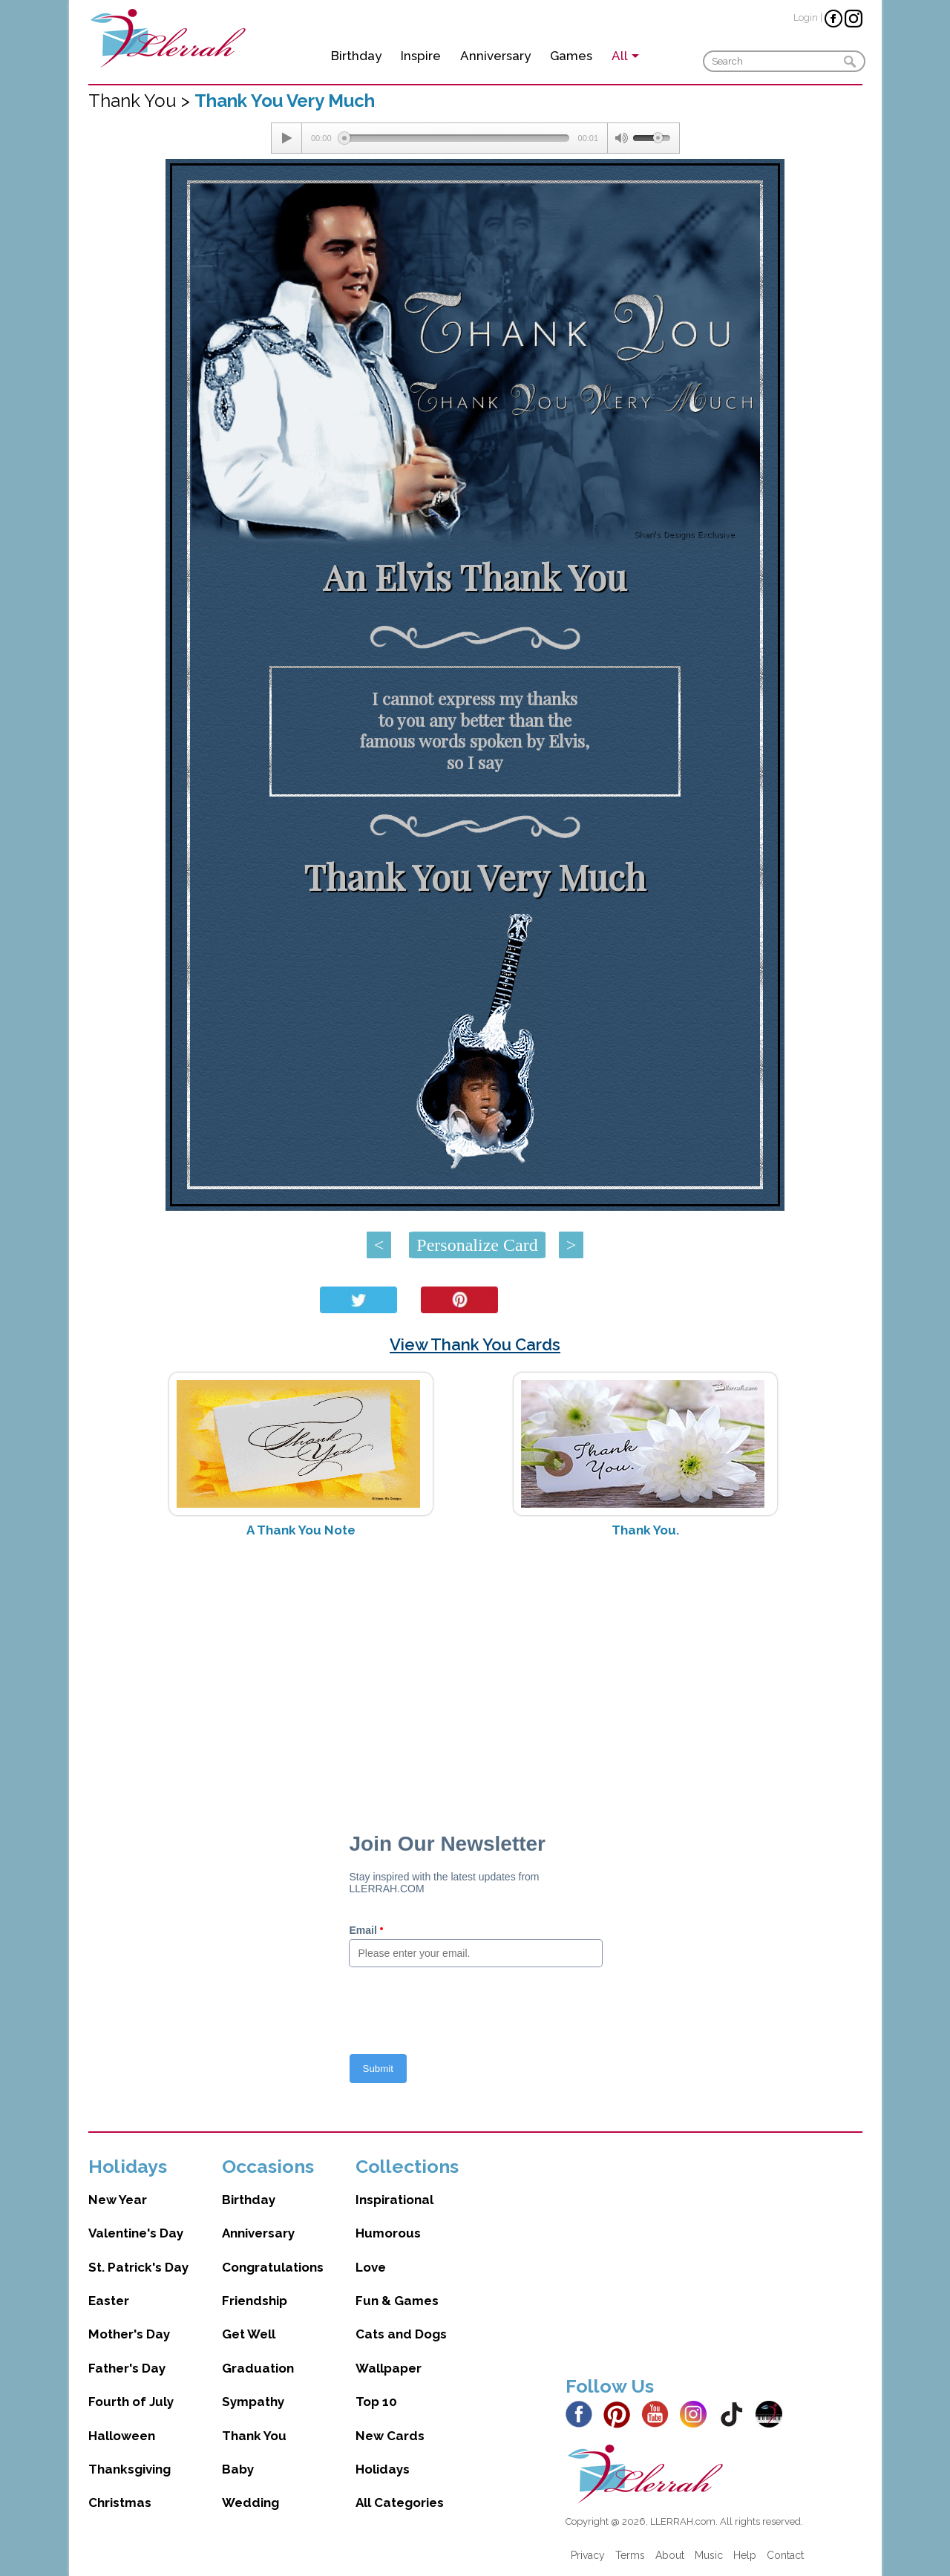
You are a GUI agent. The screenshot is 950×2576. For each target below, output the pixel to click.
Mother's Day (129, 2334)
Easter (108, 2300)
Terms (630, 2555)
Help (744, 2555)
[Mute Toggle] (620, 138)
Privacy (588, 2555)
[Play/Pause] (286, 138)
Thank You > (141, 100)
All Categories (400, 2502)
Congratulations (273, 2267)
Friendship (254, 2300)
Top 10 (376, 2401)
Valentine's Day (135, 2233)
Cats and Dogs (401, 2334)
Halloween (121, 2435)
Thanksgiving (129, 2469)
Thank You (254, 2435)
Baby (238, 2469)
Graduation (258, 2368)
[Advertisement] (475, 1667)
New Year (117, 2199)
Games (571, 55)
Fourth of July (131, 2401)
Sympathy (253, 2401)
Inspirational (394, 2199)
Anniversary (495, 55)
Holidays (383, 2469)
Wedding (250, 2502)
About (669, 2555)
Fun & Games (397, 2300)
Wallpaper (389, 2368)
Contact (785, 2555)
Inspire (421, 55)
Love (371, 2267)
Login (805, 17)
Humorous (388, 2233)
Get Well (248, 2334)
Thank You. (645, 1530)
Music (709, 2555)
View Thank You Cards (475, 1344)
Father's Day (127, 2368)
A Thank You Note (301, 1530)
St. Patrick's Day (138, 2267)
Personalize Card (476, 1245)
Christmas (119, 2502)
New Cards (390, 2435)
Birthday (356, 55)
